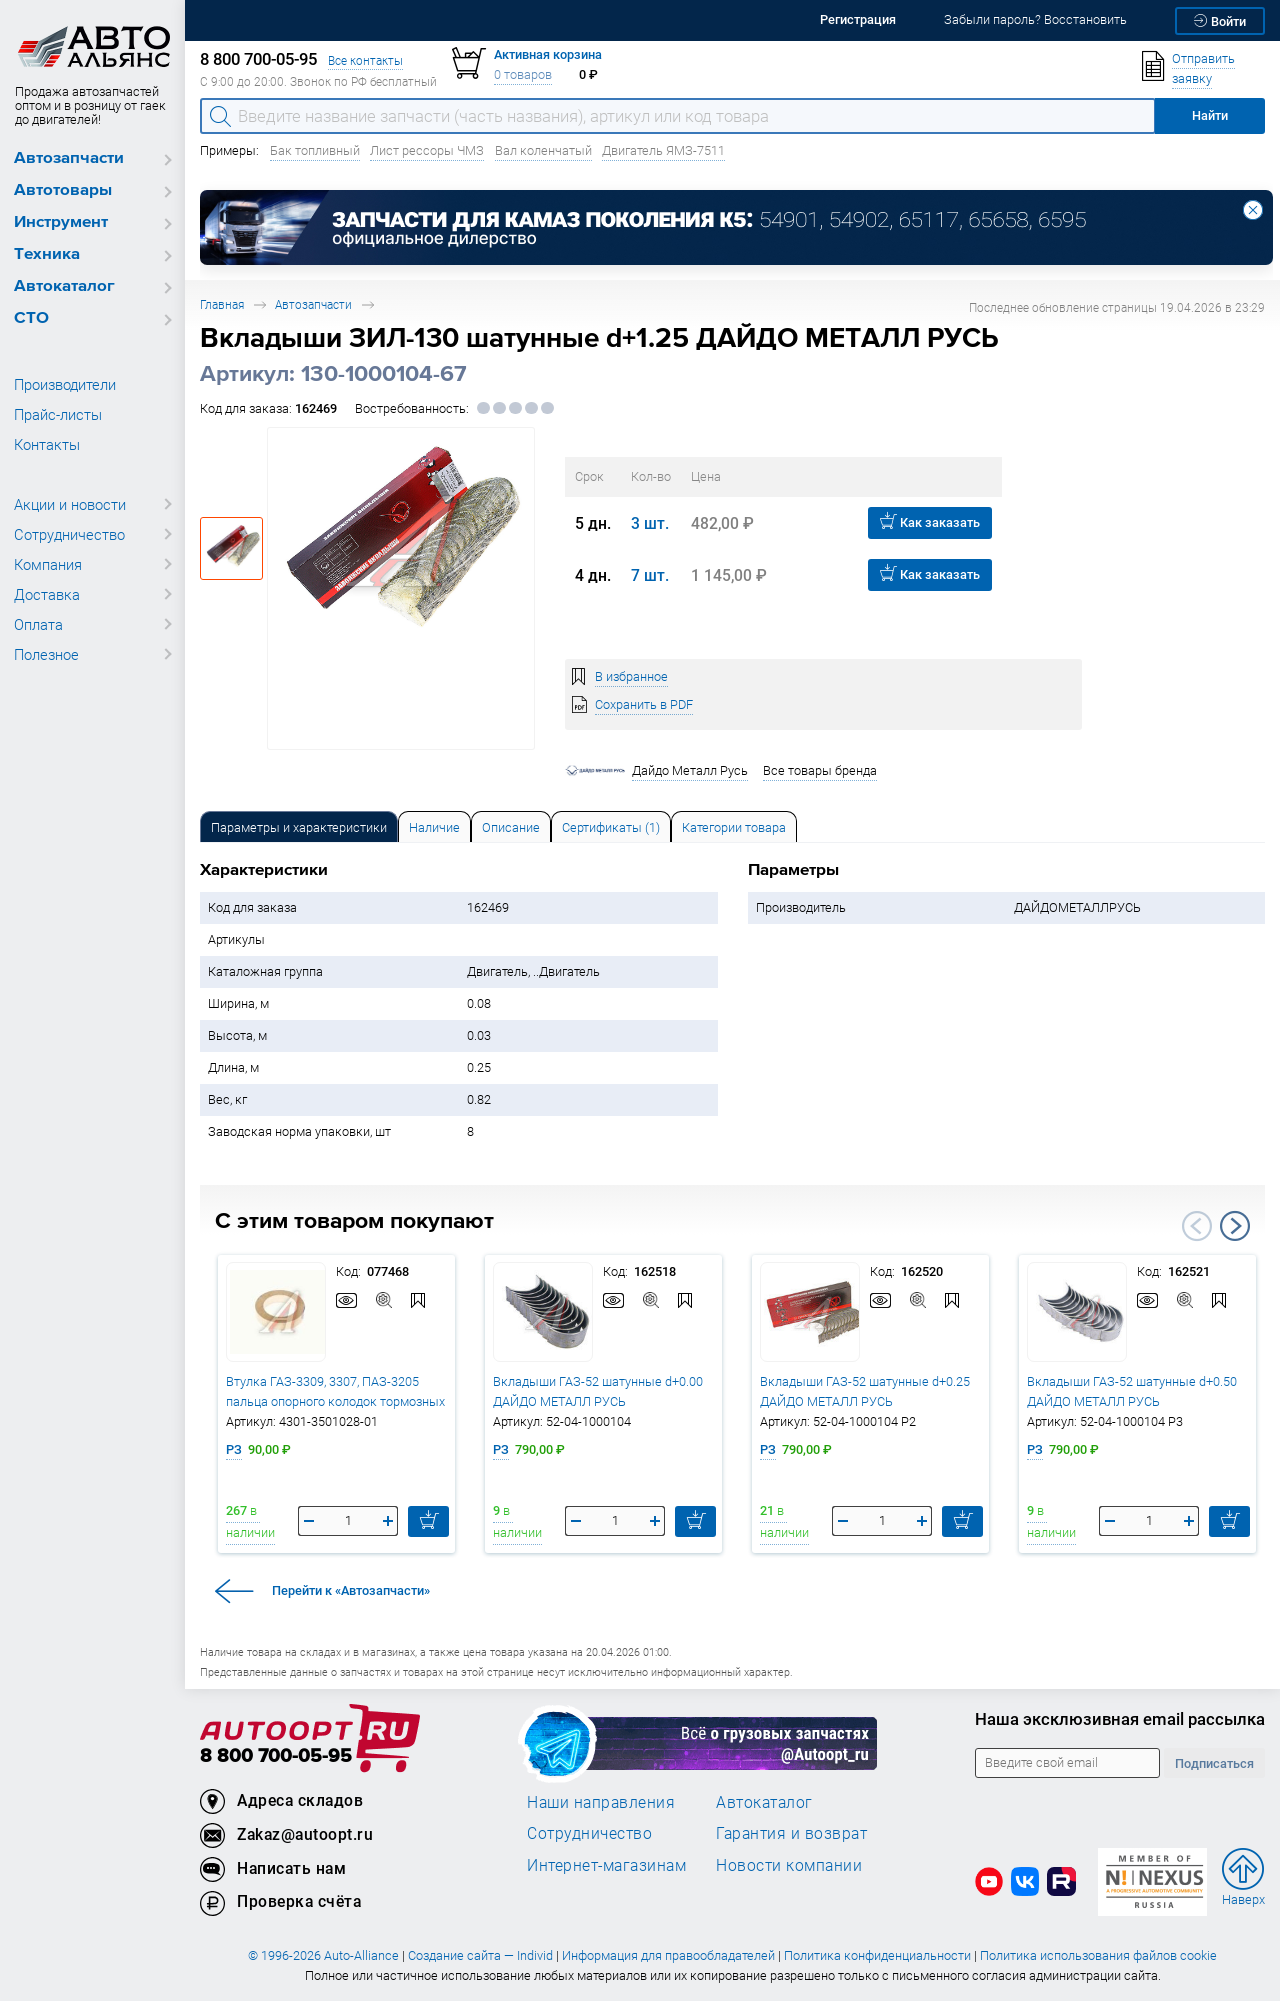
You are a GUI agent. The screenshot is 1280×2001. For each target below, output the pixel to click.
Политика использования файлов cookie (1098, 1955)
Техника (47, 254)
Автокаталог (64, 286)
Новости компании (789, 1865)
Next (1235, 1226)
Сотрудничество (69, 534)
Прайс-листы (58, 414)
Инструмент (61, 222)
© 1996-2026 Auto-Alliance (323, 1955)
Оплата (38, 624)
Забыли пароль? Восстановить (1035, 19)
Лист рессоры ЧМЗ (427, 150)
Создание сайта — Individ (480, 1955)
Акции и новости (70, 504)
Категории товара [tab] (734, 827)
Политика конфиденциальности (877, 1955)
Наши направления (601, 1802)
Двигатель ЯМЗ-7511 (663, 150)
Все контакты (365, 60)
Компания (48, 564)
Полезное (46, 654)
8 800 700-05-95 (276, 1756)
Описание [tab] (511, 827)
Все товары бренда (820, 770)
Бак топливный (315, 150)
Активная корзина (548, 54)
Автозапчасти (69, 158)
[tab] (299, 826)
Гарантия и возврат (791, 1833)
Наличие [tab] (434, 827)
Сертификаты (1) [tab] (611, 827)
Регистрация (858, 19)
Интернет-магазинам (606, 1865)
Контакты (47, 444)
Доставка (47, 594)
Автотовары (63, 190)
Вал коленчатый (543, 150)
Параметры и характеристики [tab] (299, 827)
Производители (65, 384)
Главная (222, 304)
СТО (31, 318)
